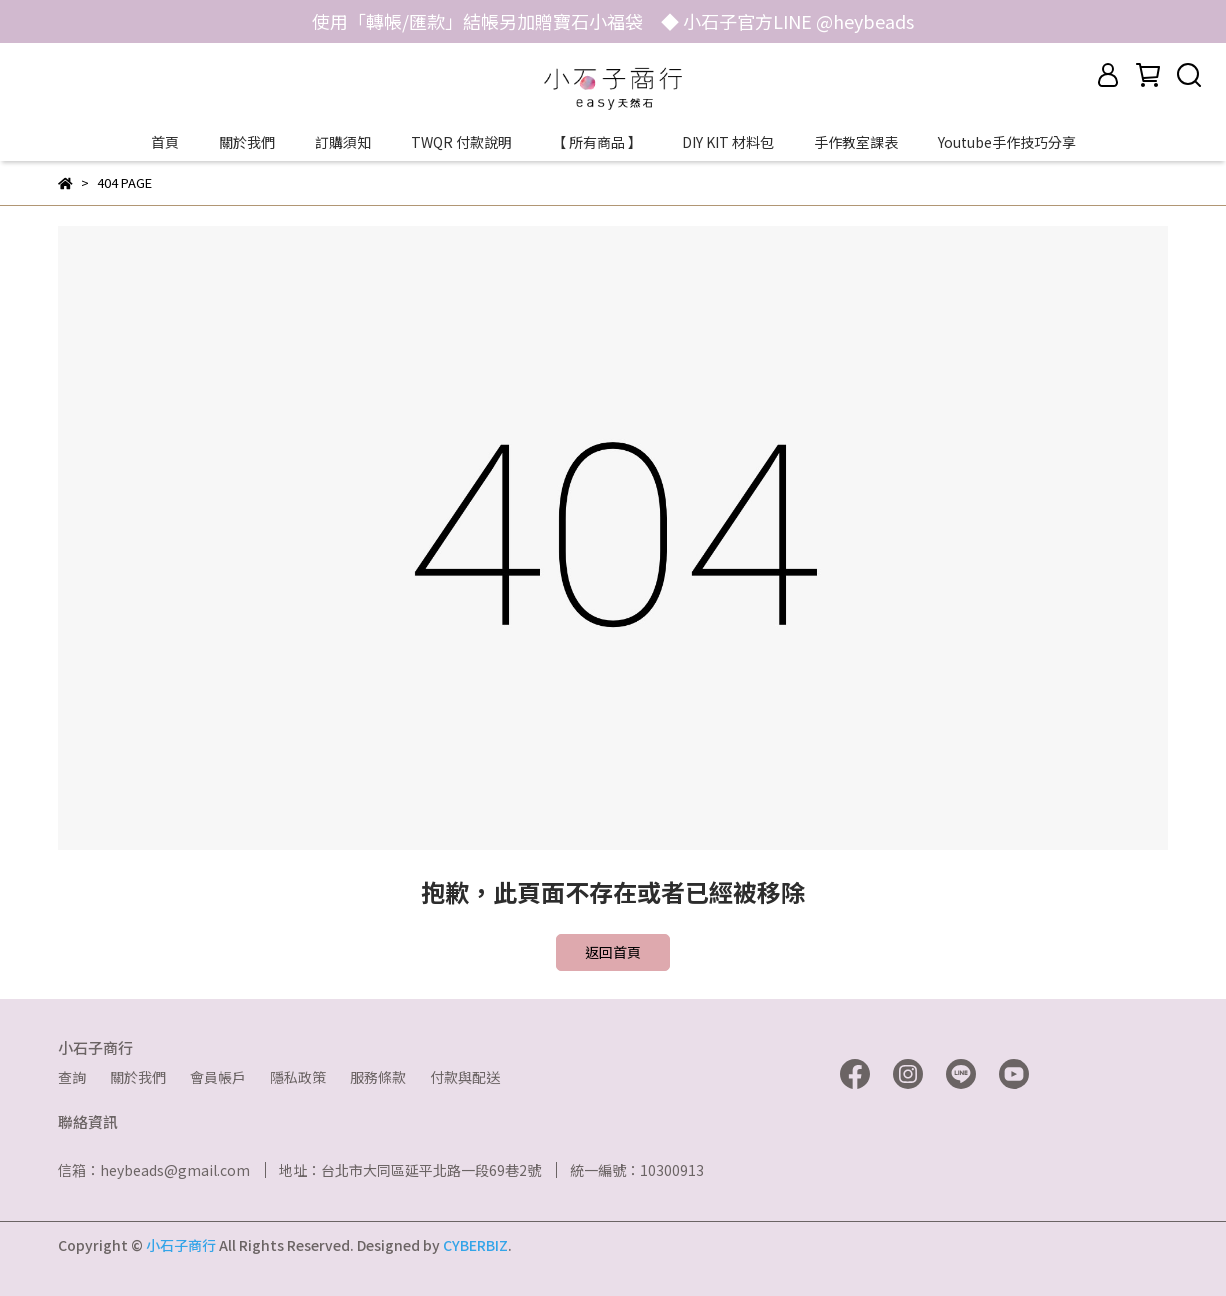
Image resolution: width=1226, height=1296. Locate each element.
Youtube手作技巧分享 (1007, 142)
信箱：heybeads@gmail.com (154, 1170)
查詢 (72, 1077)
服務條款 (378, 1077)
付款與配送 (465, 1077)
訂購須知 (343, 142)
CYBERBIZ (475, 1245)
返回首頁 (613, 952)
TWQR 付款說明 (461, 142)
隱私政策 (298, 1077)
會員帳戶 (218, 1077)
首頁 (165, 142)
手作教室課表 (856, 142)
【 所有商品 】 (597, 142)
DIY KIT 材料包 (728, 142)
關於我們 (247, 142)
